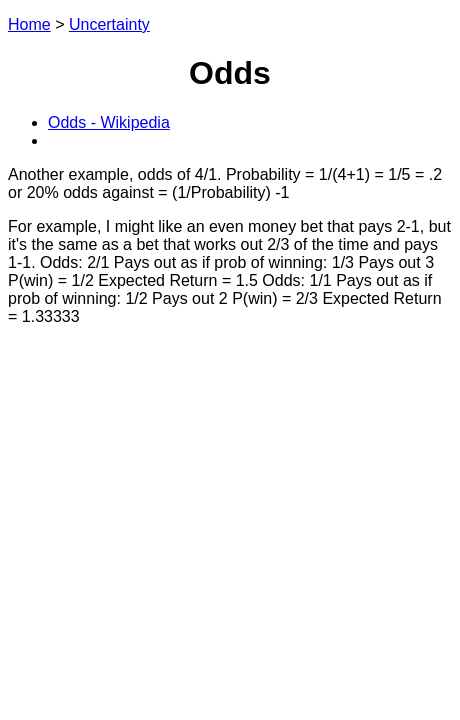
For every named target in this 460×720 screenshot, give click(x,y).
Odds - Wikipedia (109, 122)
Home (29, 24)
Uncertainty (109, 24)
